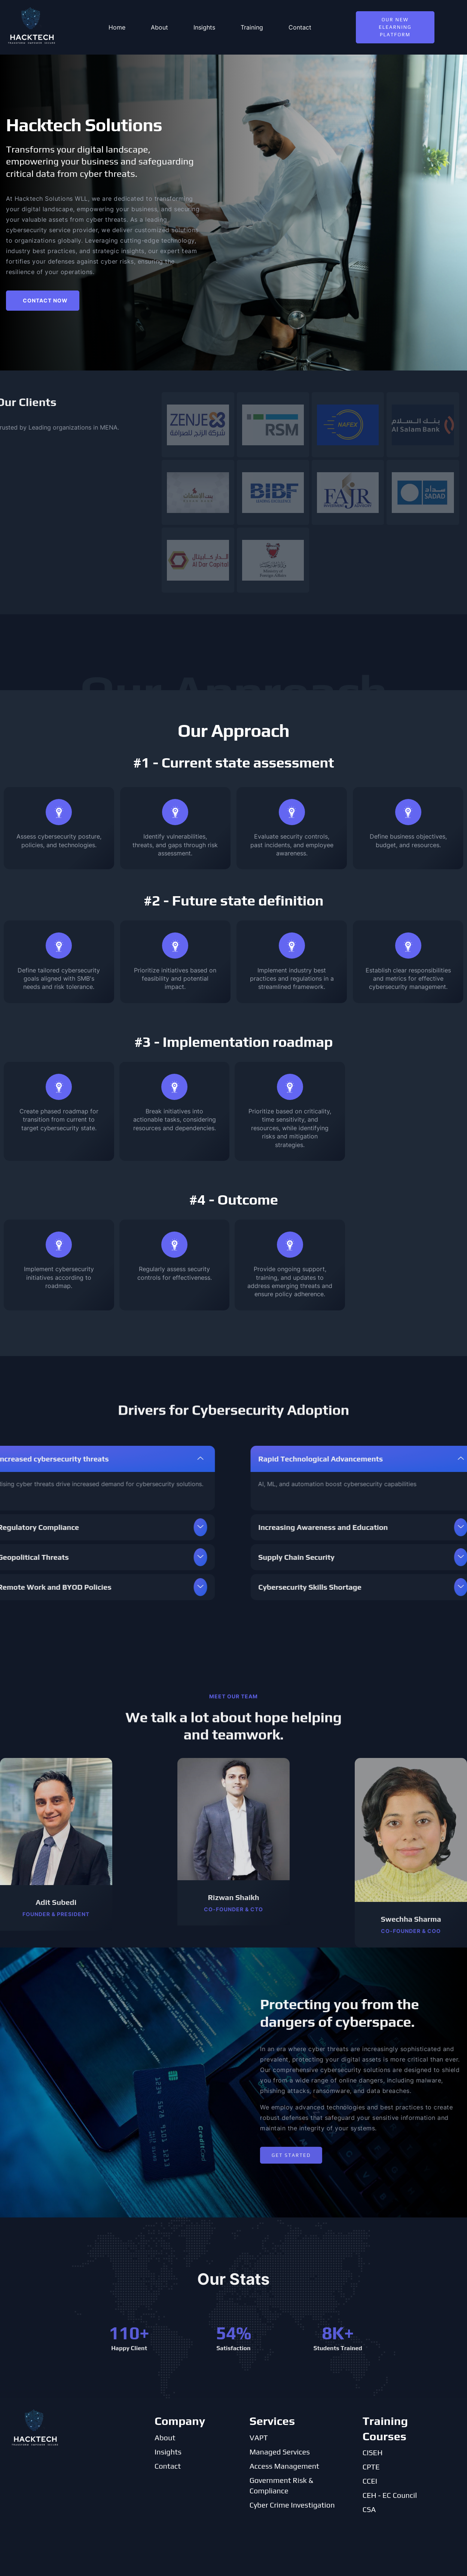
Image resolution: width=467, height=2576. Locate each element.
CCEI (370, 2481)
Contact (300, 27)
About (159, 27)
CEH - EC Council (390, 2495)
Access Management (285, 2466)
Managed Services (280, 2451)
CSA (369, 2509)
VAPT (259, 2437)
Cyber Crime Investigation (292, 2504)
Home (117, 27)
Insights (204, 27)
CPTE (371, 2466)
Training (252, 27)
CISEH (373, 2452)
